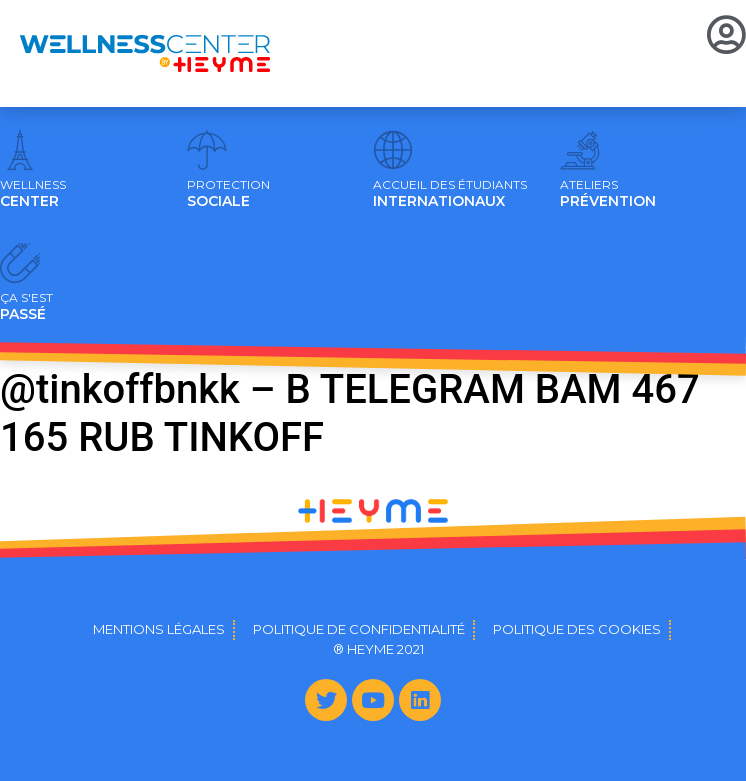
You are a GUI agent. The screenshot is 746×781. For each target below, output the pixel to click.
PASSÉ (26, 307)
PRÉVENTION (608, 194)
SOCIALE (228, 194)
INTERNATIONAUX (450, 194)
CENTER (33, 194)
